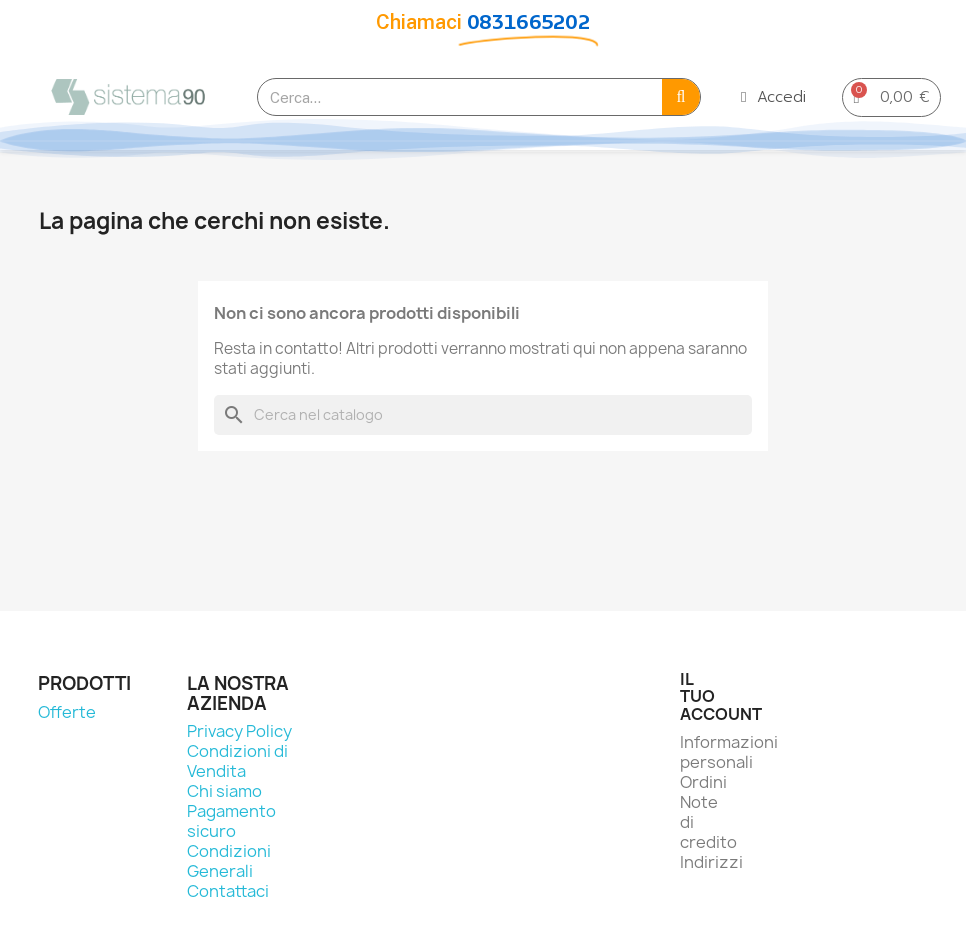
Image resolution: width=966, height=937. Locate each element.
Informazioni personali (729, 752)
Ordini (703, 782)
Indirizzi (711, 862)
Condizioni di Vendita (237, 761)
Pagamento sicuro (231, 821)
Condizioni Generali (229, 861)
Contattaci (228, 891)
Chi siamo (224, 791)
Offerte (67, 712)
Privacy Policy (239, 731)
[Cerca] (483, 415)
